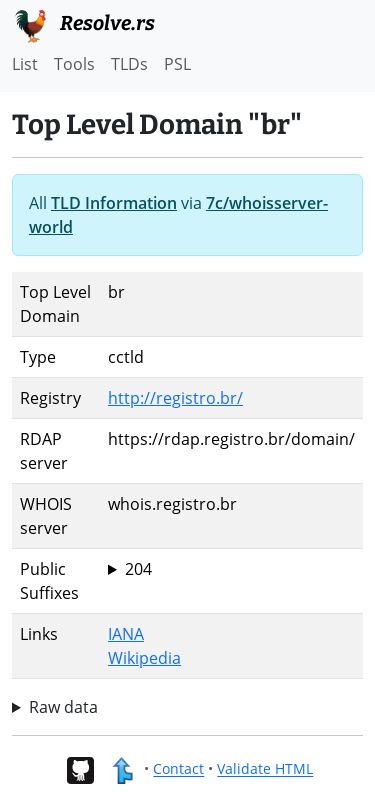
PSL (177, 64)
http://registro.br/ (175, 398)
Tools (74, 64)
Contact (178, 769)
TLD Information (114, 203)
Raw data (63, 707)
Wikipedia (144, 658)
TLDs (129, 64)
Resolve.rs (83, 24)
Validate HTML (265, 769)
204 (138, 569)
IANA (126, 634)
